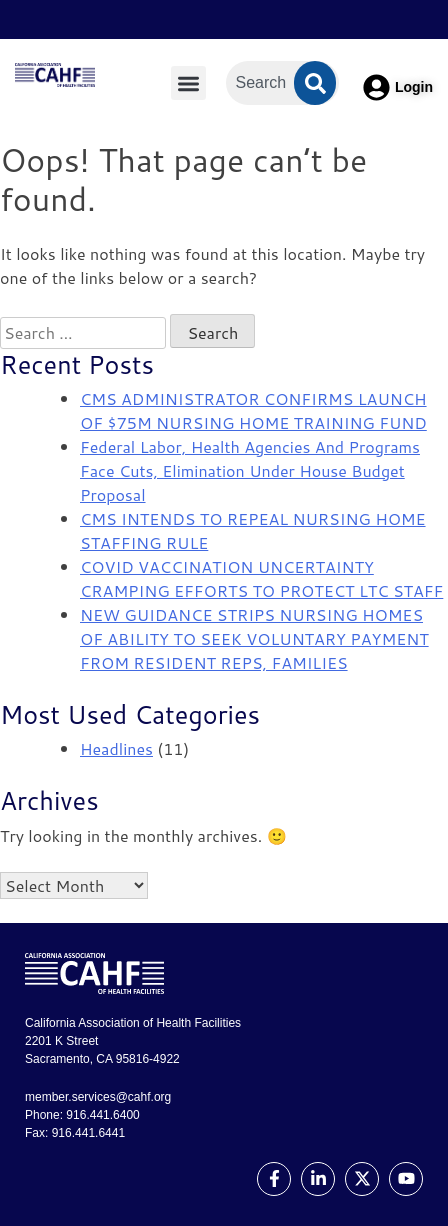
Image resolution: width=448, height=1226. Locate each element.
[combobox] (283, 83)
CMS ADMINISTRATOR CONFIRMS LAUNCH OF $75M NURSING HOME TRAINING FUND (253, 410)
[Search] (315, 83)
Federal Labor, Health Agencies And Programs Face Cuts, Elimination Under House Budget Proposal (250, 470)
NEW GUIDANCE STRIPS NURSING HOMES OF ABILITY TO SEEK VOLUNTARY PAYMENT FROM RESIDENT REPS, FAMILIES (254, 638)
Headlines (116, 748)
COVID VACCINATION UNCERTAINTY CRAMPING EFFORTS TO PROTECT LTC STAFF (261, 578)
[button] (188, 83)
